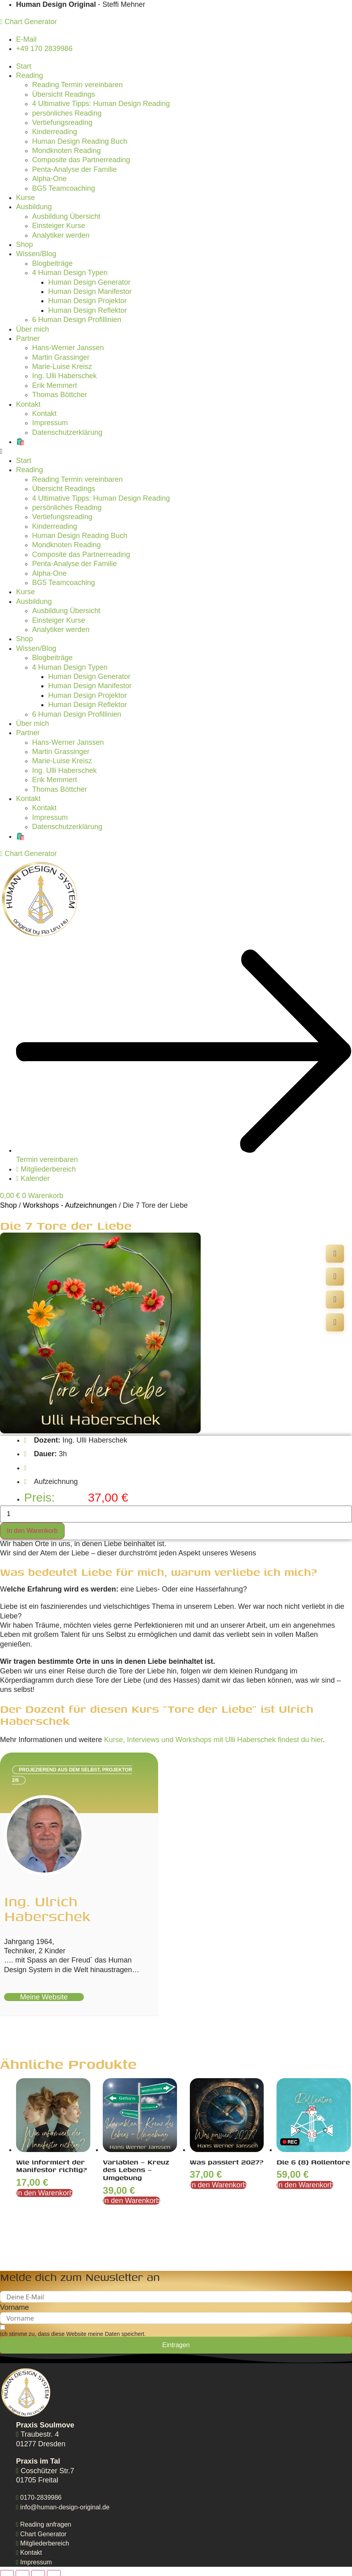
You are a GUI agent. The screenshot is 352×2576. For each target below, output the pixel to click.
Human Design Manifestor (90, 291)
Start (23, 66)
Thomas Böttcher (59, 395)
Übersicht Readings (63, 94)
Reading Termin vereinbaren (77, 85)
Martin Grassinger (61, 357)
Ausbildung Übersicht (66, 216)
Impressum (50, 423)
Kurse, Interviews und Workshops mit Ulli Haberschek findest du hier (213, 1740)
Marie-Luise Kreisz (62, 367)
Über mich (32, 329)
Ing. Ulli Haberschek (64, 376)
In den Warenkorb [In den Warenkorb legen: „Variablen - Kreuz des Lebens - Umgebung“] (131, 2201)
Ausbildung (34, 207)
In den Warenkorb (32, 1530)
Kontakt (28, 404)
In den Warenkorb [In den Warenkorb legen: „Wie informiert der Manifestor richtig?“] (44, 2193)
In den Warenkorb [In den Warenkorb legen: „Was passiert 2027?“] (218, 2185)
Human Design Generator (89, 282)
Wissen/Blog (36, 254)
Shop (24, 244)
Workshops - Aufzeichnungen (70, 1205)
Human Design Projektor (87, 301)
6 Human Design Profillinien (76, 320)
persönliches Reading (67, 113)
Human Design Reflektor (87, 310)
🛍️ (20, 442)
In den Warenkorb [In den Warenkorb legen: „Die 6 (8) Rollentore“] (305, 2185)
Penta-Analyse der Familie (74, 169)
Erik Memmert (54, 385)
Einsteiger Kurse (58, 226)
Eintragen (176, 2345)
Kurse (25, 198)
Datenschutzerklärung (67, 432)
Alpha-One (49, 179)
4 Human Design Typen (70, 273)
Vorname (14, 2307)
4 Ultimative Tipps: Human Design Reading (101, 104)
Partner (28, 338)
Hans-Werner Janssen (68, 348)
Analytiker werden (61, 235)
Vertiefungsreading (62, 122)
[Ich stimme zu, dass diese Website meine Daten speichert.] (73, 2330)
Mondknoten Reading (66, 151)
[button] (176, 451)
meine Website (44, 1997)
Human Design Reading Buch (79, 141)
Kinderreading (54, 132)
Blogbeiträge (52, 263)
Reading (29, 75)
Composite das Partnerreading (81, 160)
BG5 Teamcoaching (63, 188)
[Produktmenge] (176, 1514)
